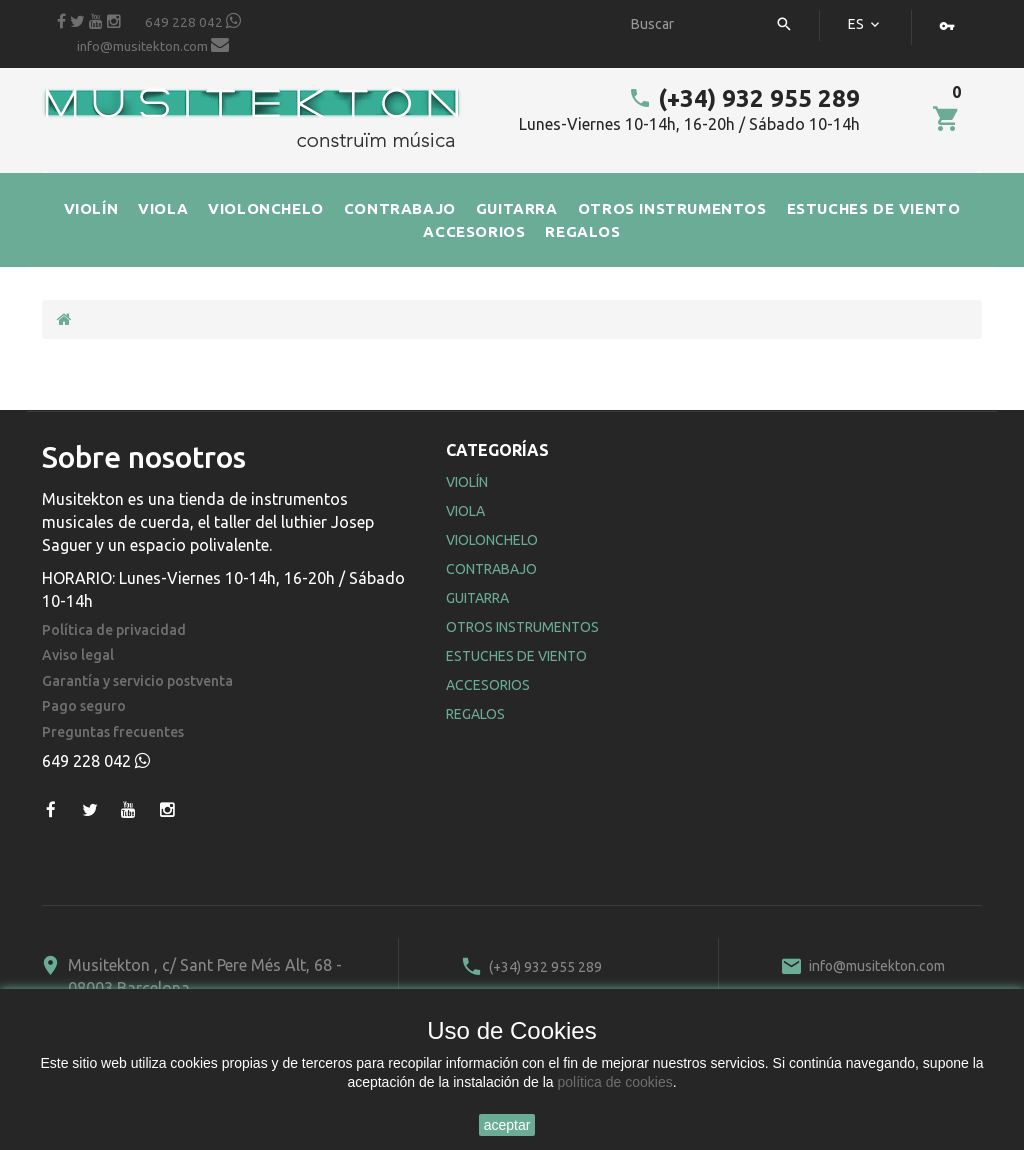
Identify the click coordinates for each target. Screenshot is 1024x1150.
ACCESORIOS (474, 231)
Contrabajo (491, 569)
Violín (467, 482)
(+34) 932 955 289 (744, 98)
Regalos (475, 714)
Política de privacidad (114, 630)
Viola (465, 511)
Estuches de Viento (516, 656)
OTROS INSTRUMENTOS (672, 208)
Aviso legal (78, 655)
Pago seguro (84, 706)
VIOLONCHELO (266, 208)
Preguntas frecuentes (113, 732)
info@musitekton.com (153, 45)
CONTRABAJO (400, 208)
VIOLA (163, 208)
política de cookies (615, 1082)
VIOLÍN (91, 208)
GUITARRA (517, 208)
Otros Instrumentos (522, 627)
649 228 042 (193, 21)
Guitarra (477, 598)
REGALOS (582, 231)
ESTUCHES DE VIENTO (874, 208)
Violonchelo (492, 540)
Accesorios (488, 685)
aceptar (507, 1125)
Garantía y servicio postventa (137, 681)
